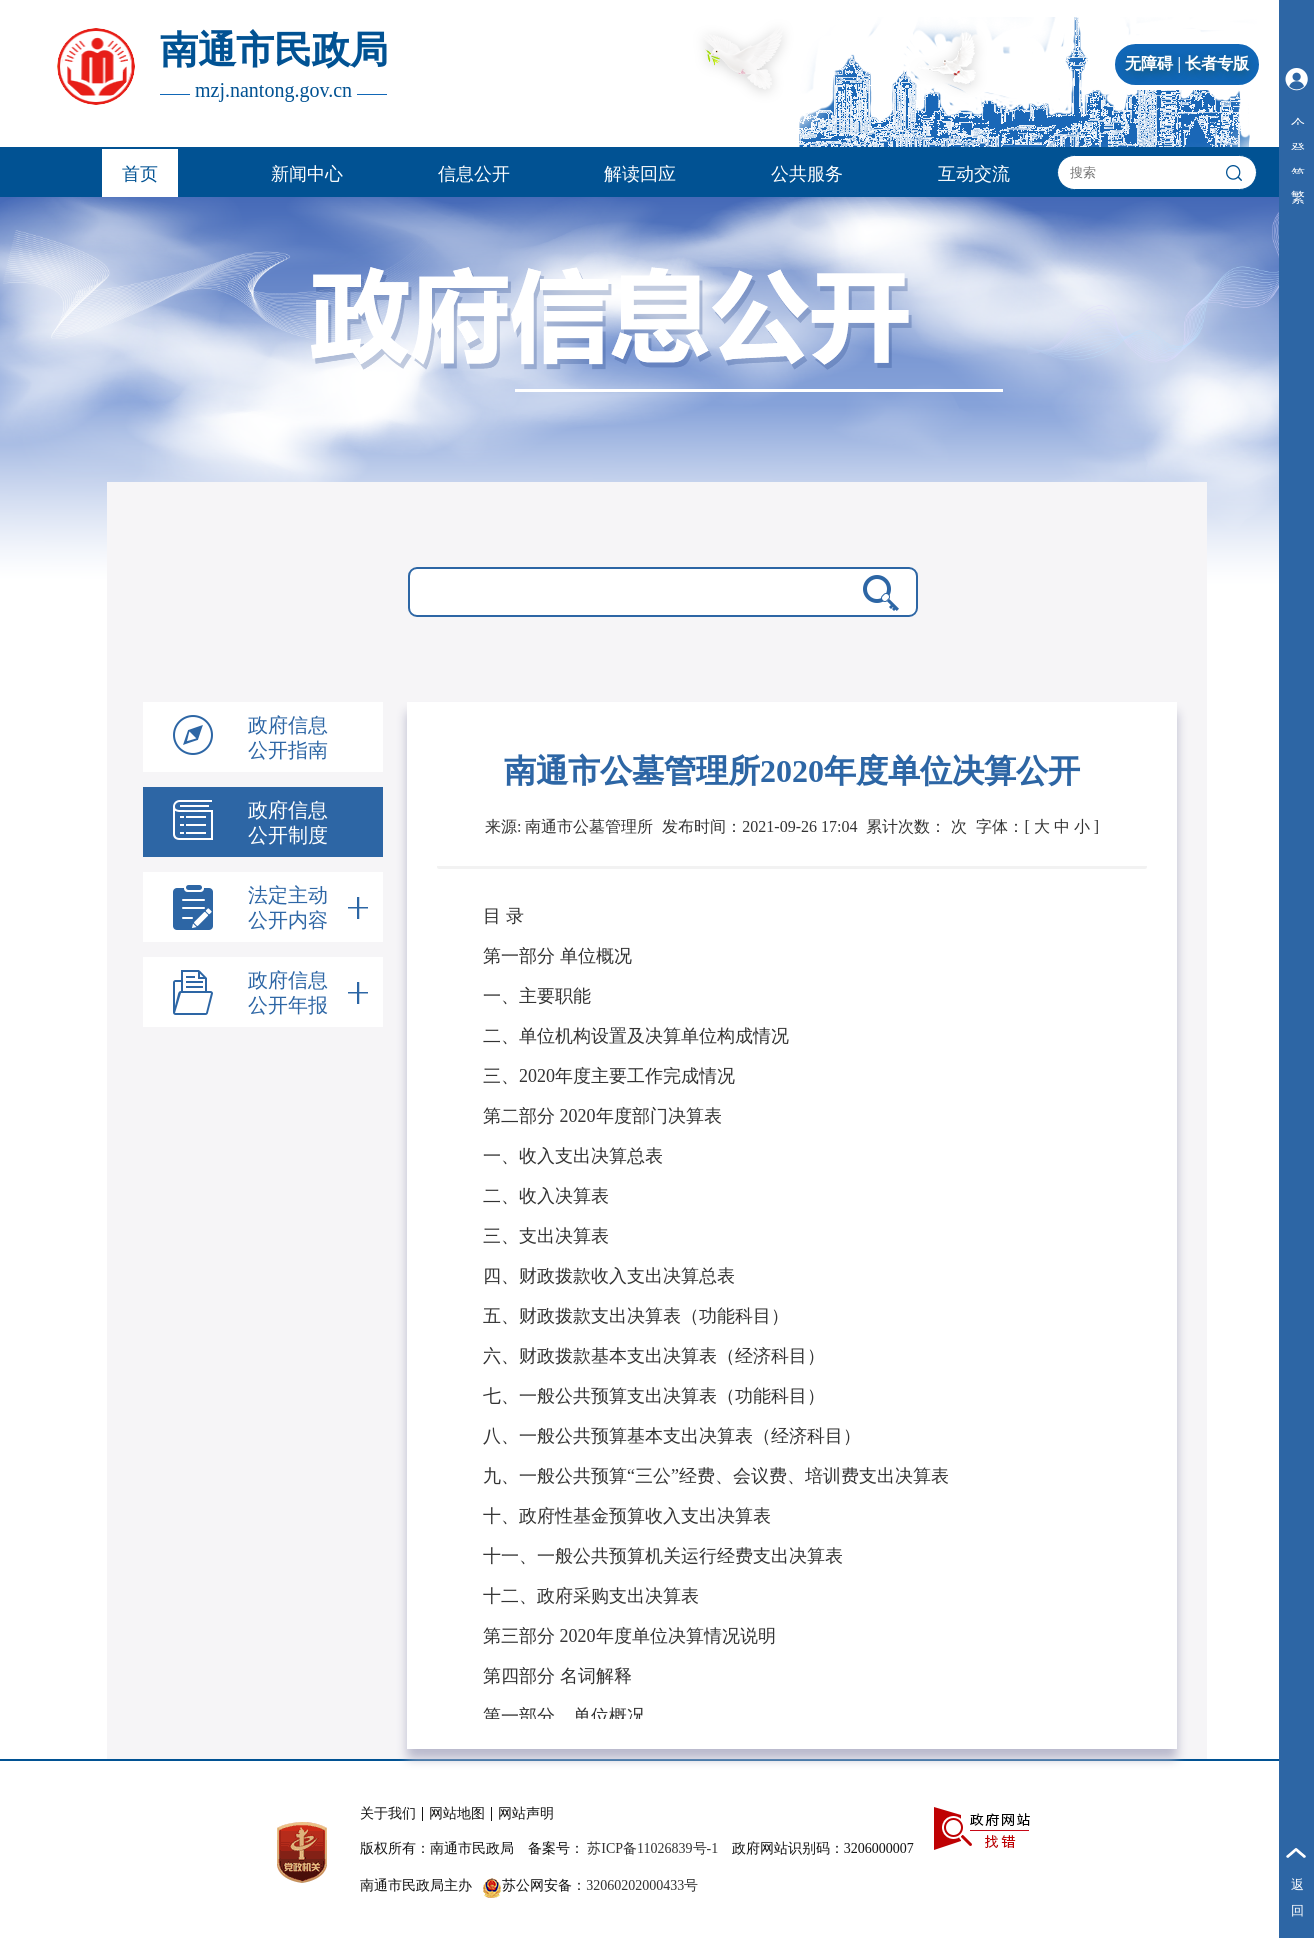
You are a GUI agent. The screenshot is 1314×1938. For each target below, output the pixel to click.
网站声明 (526, 1813)
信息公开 (474, 174)
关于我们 (388, 1813)
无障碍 (1149, 63)
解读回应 (640, 174)
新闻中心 (307, 174)
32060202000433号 (642, 1885)
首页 (140, 174)
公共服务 (807, 174)
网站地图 (457, 1813)
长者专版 (1217, 63)
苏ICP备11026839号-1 (652, 1848)
